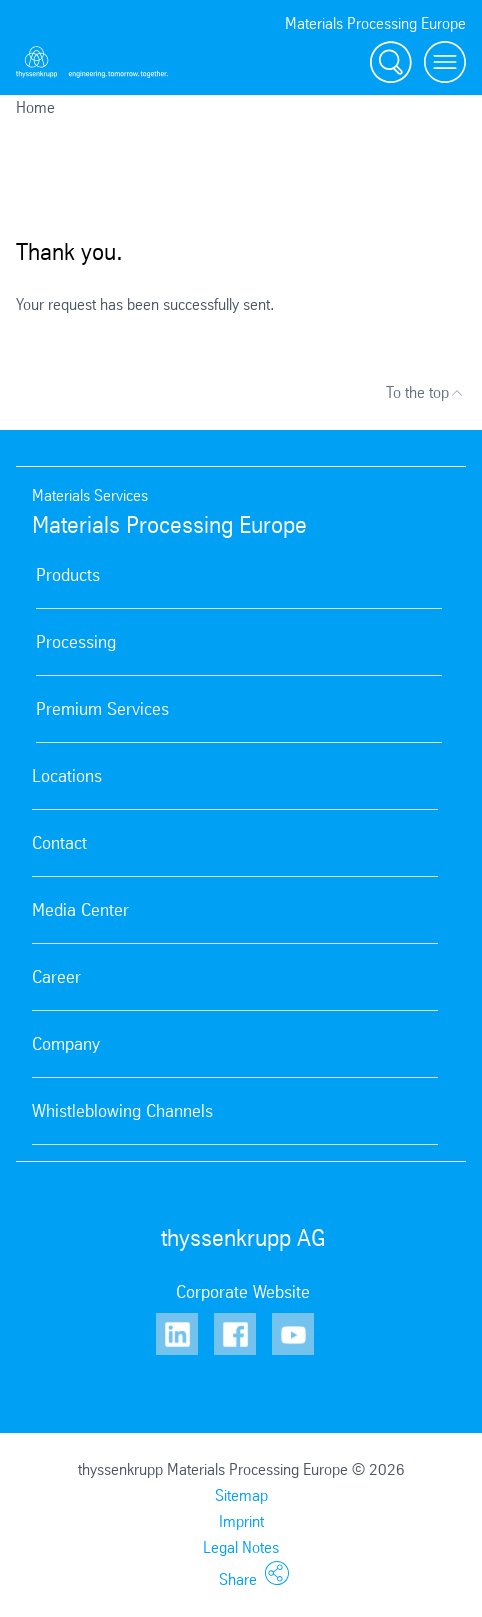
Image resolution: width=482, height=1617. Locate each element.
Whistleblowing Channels (122, 1111)
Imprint (241, 1521)
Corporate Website (243, 1292)
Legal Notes (241, 1547)
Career (56, 977)
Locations (67, 776)
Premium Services (102, 709)
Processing (76, 642)
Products (68, 575)
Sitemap (241, 1495)
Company (66, 1044)
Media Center (80, 910)
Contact (59, 843)
